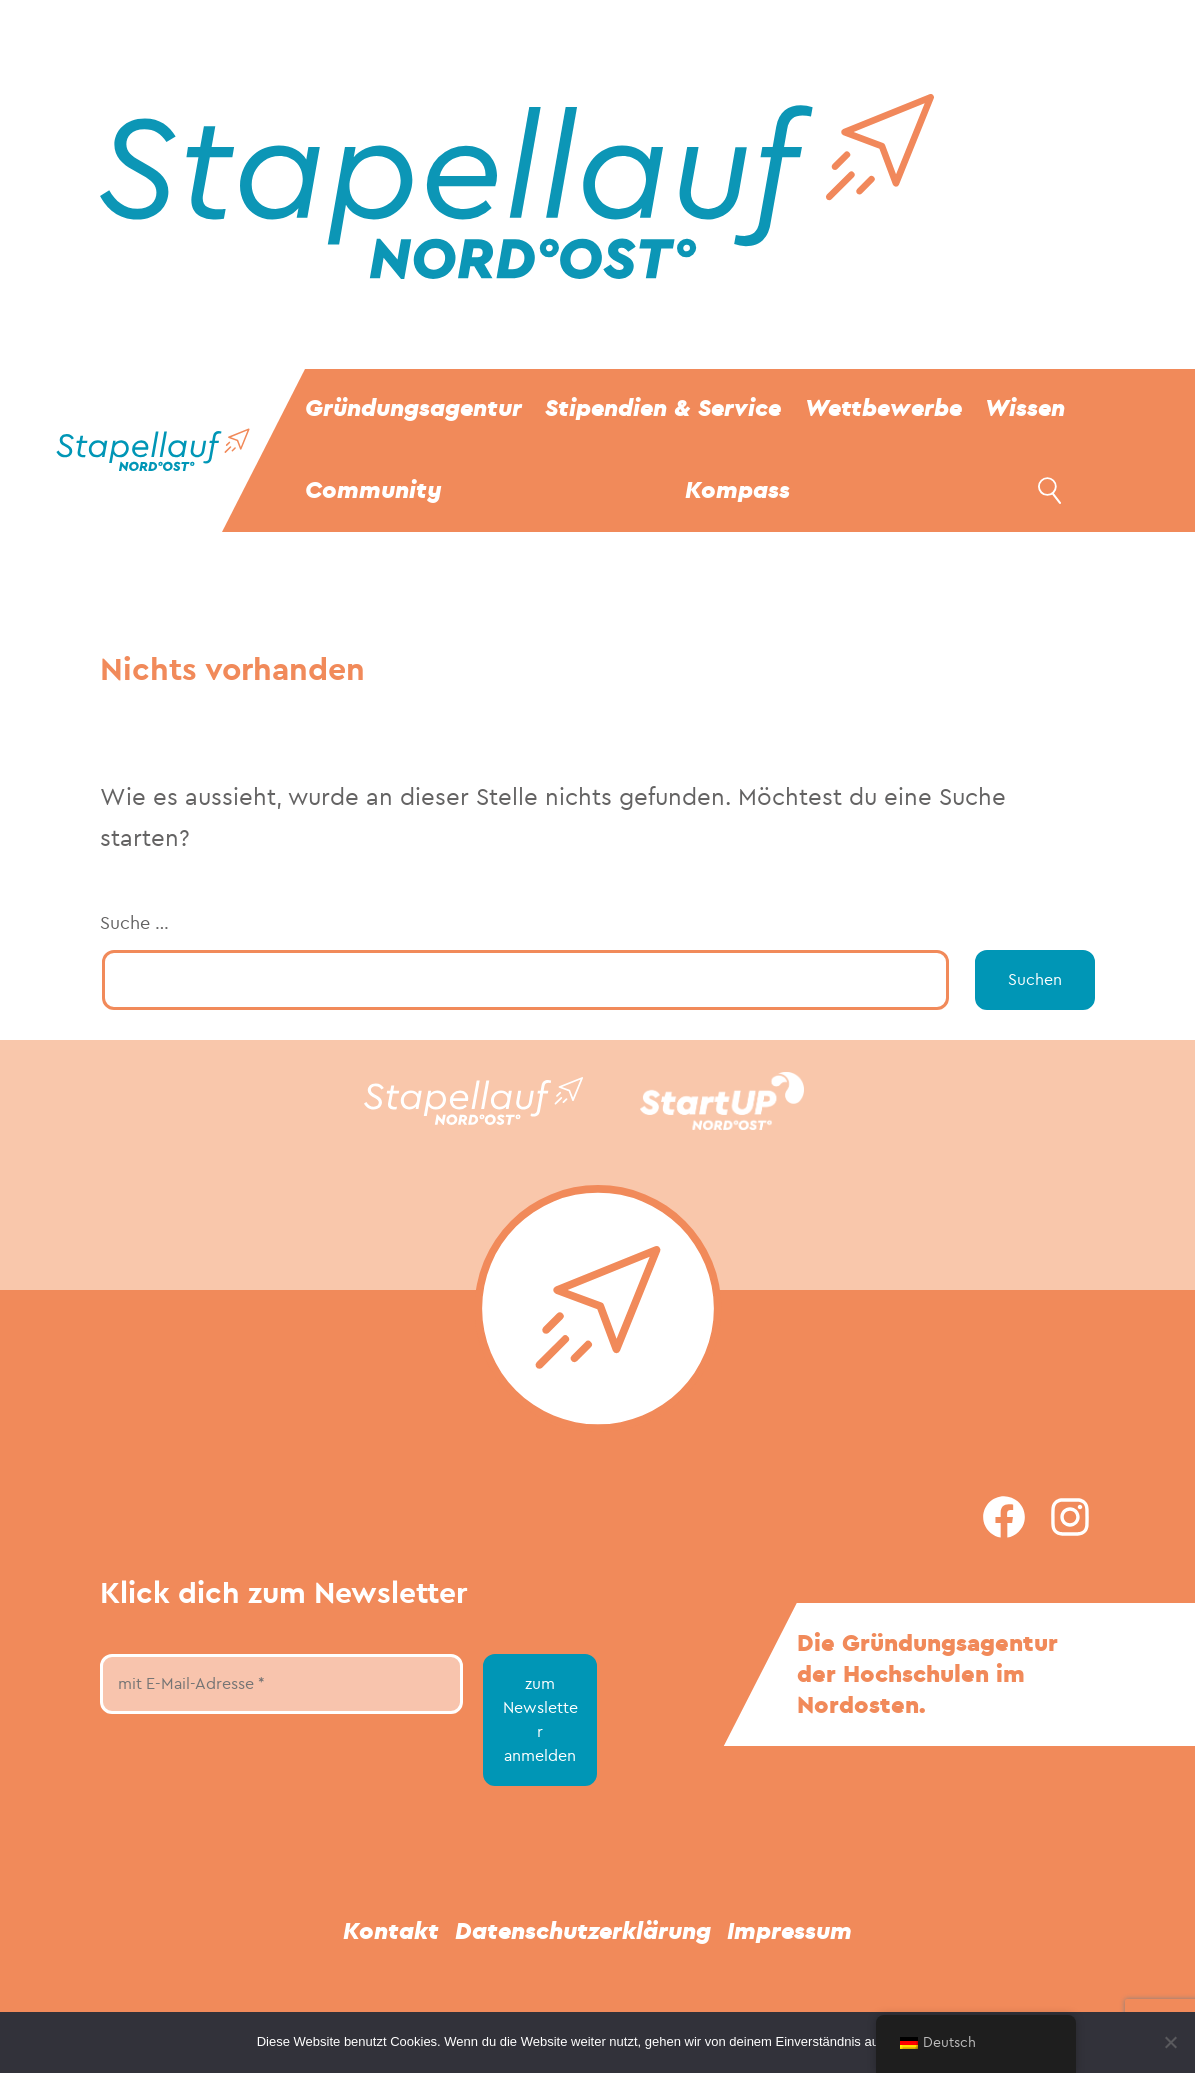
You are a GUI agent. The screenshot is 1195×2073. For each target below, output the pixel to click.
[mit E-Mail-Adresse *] (281, 1684)
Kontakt (391, 1931)
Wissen (1025, 408)
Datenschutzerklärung (583, 1931)
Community (373, 490)
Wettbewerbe (883, 408)
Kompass (737, 490)
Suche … (134, 923)
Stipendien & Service (663, 408)
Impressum (789, 1931)
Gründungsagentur (413, 408)
